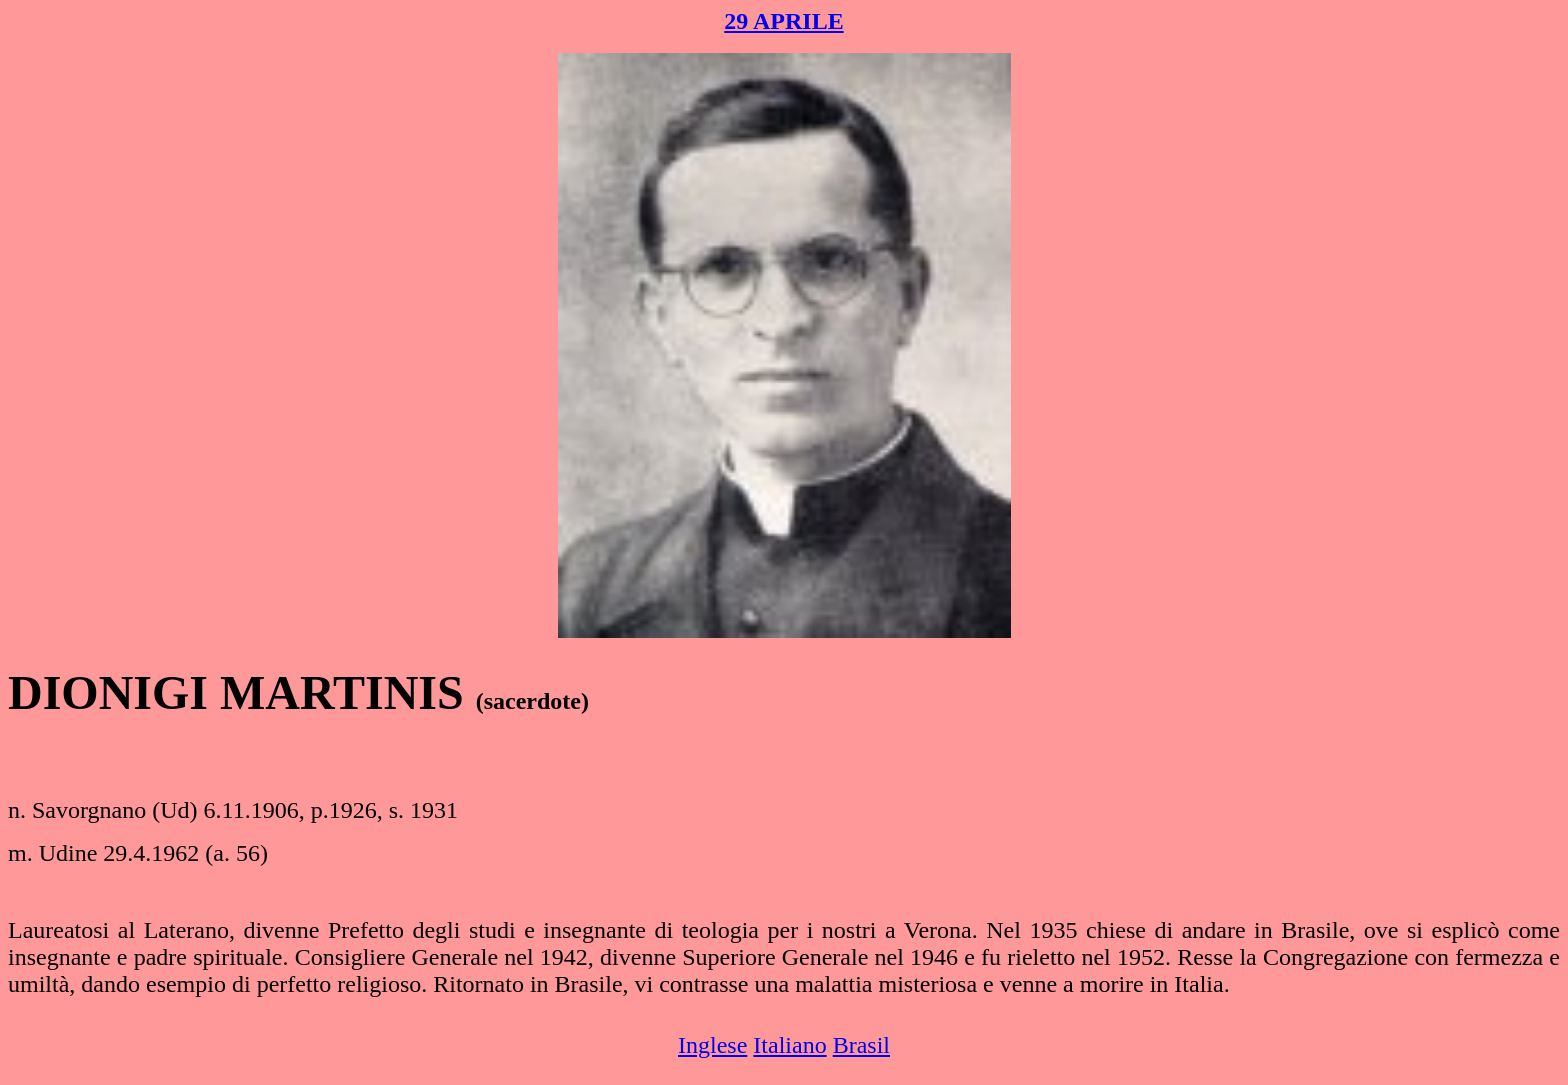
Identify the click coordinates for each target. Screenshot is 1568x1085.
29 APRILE (783, 21)
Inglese (712, 1045)
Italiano (789, 1045)
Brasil (861, 1045)
